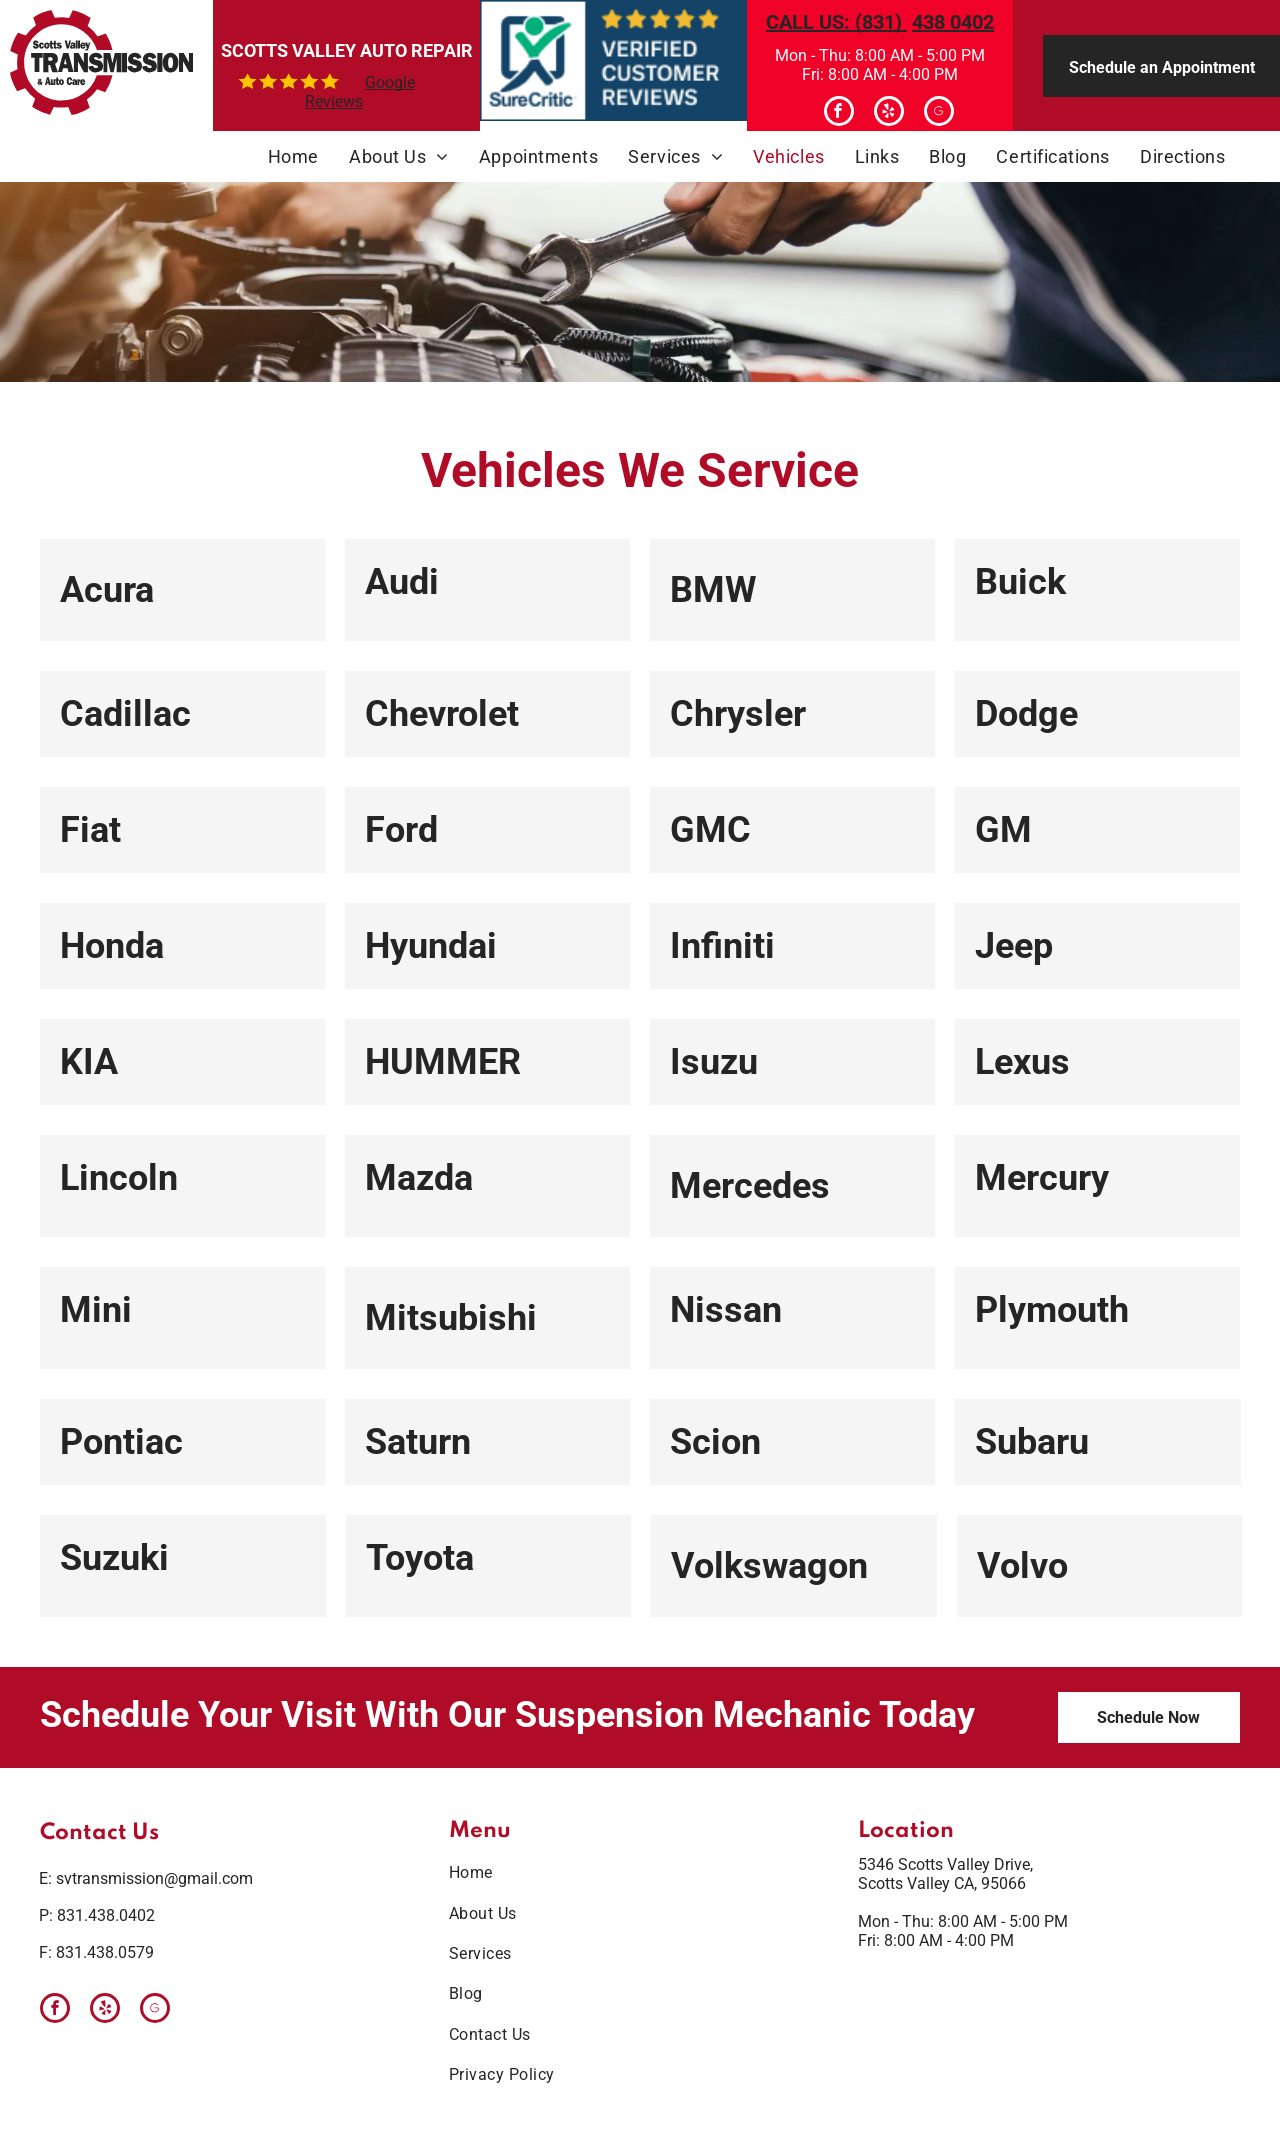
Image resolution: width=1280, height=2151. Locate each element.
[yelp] (889, 113)
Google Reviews (360, 92)
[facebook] (839, 113)
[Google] (939, 113)
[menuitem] (293, 156)
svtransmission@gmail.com (154, 1878)
